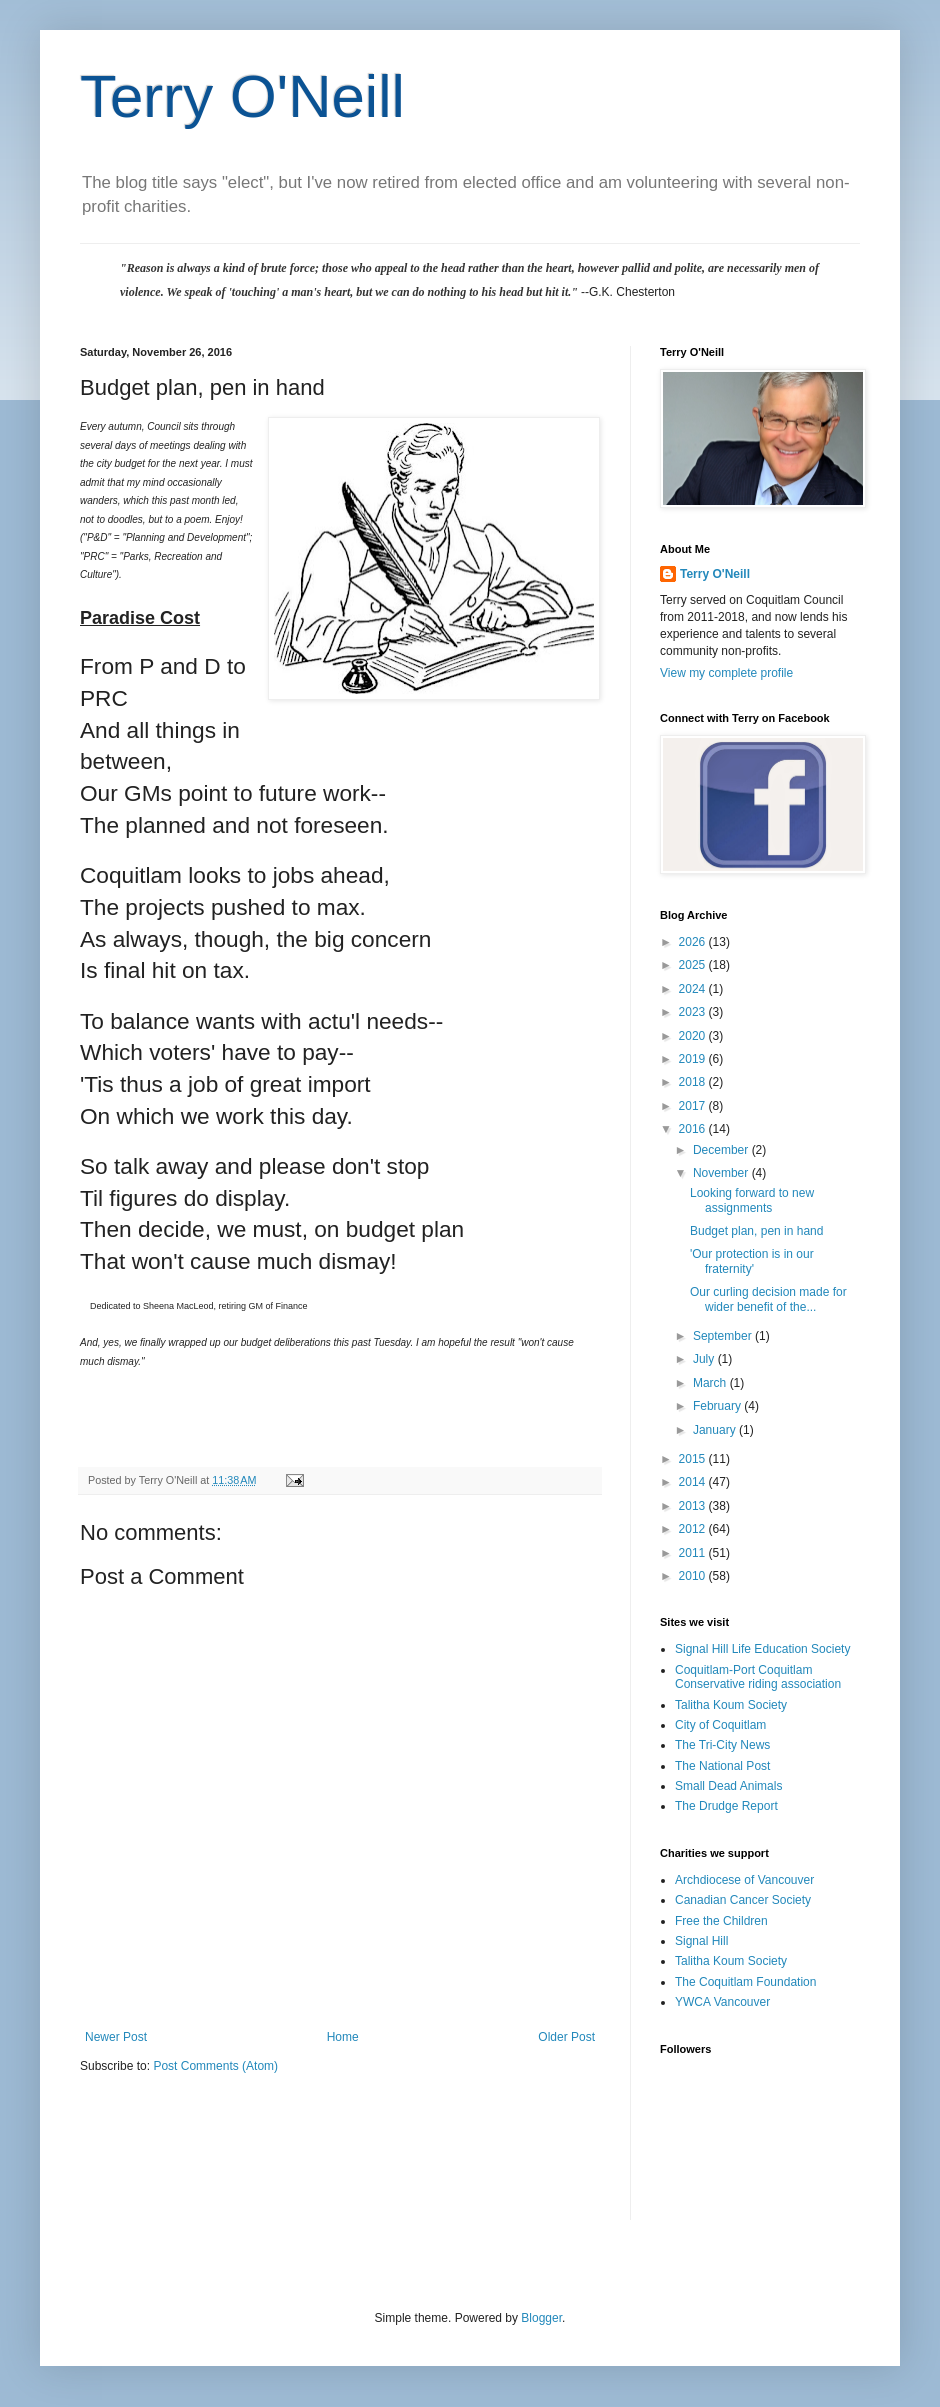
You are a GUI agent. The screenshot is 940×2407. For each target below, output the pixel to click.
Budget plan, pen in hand (756, 1231)
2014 (694, 1482)
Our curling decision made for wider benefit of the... (768, 1299)
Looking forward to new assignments (752, 1200)
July (705, 1359)
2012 (694, 1529)
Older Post (566, 2037)
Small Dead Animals (728, 1786)
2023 (694, 1012)
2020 (694, 1036)
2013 (694, 1506)
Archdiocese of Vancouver (744, 1880)
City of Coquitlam (720, 1725)
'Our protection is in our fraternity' (752, 1261)
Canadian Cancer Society (743, 1900)
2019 (694, 1059)
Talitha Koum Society (731, 1705)
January (716, 1430)
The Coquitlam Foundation (745, 1982)
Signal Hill (701, 1941)
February (718, 1406)
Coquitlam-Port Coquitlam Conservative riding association (758, 1677)
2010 (694, 1576)
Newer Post (116, 2037)
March (711, 1383)
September (724, 1336)
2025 (694, 965)
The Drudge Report (726, 1806)
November (722, 1173)
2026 (694, 942)
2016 (694, 1129)
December (722, 1150)
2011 (694, 1553)
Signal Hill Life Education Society (762, 1649)
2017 (694, 1106)
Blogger (541, 2318)
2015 (694, 1459)
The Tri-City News (722, 1745)
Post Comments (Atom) (215, 2066)
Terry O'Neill (242, 96)
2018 (694, 1082)
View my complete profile (726, 673)
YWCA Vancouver (722, 2002)
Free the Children (721, 1921)
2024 (694, 989)
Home (343, 2037)
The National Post (722, 1766)
